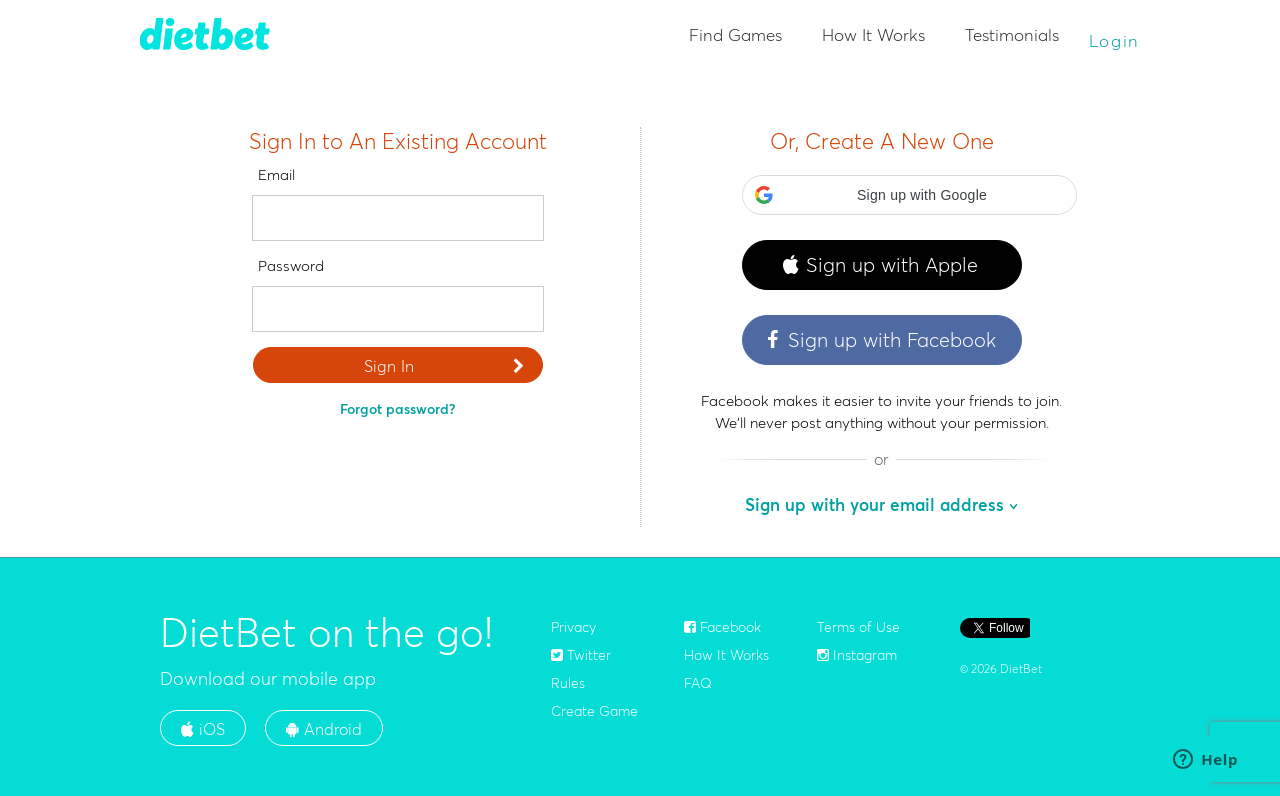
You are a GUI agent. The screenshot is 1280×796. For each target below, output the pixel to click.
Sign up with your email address (874, 504)
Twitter (581, 655)
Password (291, 265)
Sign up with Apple (879, 265)
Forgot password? (397, 409)
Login (1115, 40)
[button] (909, 195)
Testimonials (1012, 34)
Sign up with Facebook (879, 340)
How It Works (873, 34)
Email (276, 174)
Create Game (594, 711)
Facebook (722, 627)
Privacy (573, 627)
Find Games (735, 34)
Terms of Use (858, 627)
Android (324, 729)
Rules (568, 683)
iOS (203, 729)
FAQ (698, 683)
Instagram (857, 655)
